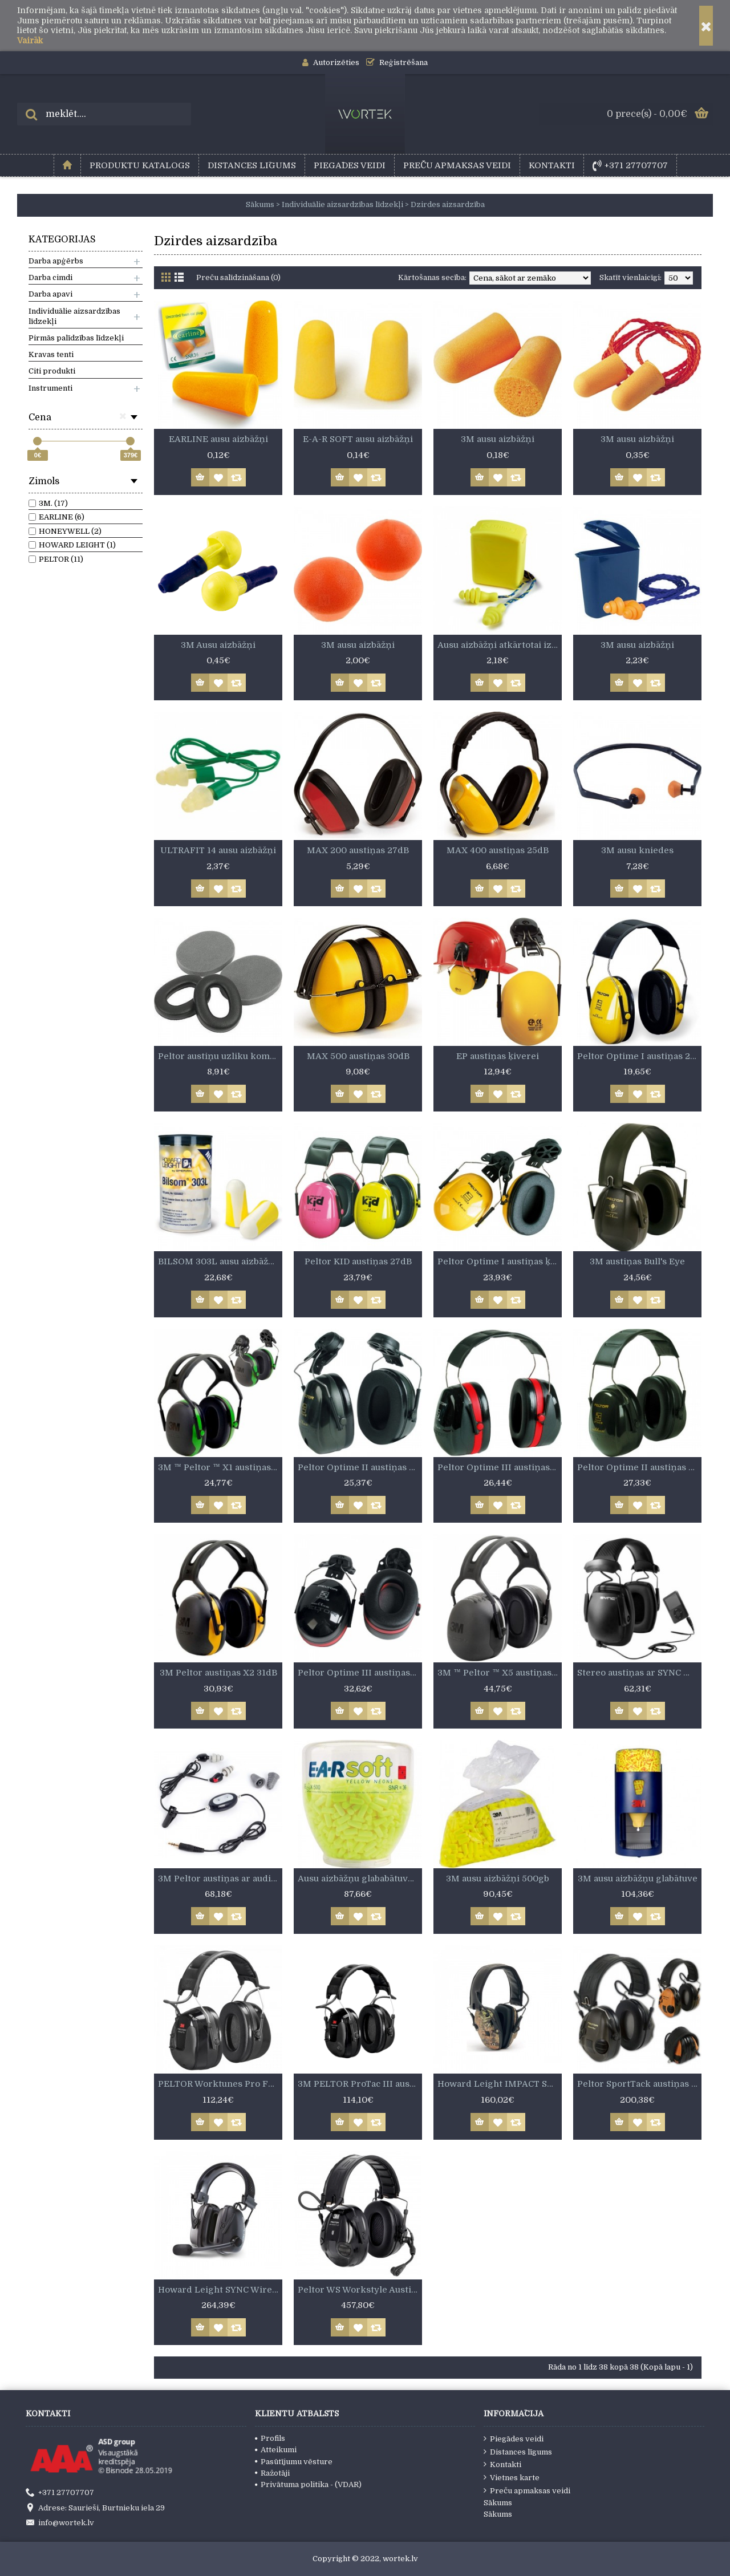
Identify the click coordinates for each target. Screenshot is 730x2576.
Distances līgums (518, 2451)
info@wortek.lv (60, 2523)
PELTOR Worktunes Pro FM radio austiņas (220, 2084)
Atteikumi (276, 2449)
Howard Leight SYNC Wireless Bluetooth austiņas (220, 2290)
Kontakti (502, 2464)
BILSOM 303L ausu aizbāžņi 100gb (220, 1261)
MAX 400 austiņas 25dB (498, 850)
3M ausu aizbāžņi (497, 439)
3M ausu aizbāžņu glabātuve (637, 1878)
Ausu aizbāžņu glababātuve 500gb (360, 1878)
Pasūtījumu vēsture (293, 2461)
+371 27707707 (60, 2493)
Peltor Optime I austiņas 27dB (639, 1056)
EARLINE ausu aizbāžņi (218, 439)
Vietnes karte (512, 2477)
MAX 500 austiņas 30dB (358, 1056)
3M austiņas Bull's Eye (637, 1261)
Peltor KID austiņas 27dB (358, 1261)
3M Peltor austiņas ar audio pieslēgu (220, 1878)
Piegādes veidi (514, 2438)
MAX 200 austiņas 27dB (358, 850)
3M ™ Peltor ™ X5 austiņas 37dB (499, 1673)
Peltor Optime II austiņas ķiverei (360, 1467)
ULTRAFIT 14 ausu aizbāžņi (218, 850)
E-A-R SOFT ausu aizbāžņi (358, 439)
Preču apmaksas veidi (527, 2490)
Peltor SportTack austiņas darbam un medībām (639, 2084)
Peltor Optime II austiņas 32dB (639, 1467)
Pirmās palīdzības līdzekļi (76, 338)
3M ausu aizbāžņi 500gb (497, 1878)
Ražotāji (272, 2473)
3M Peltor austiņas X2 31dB (218, 1673)
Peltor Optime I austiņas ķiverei (499, 1261)
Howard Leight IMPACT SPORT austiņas (499, 2084)
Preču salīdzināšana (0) (238, 277)
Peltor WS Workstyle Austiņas (360, 2290)
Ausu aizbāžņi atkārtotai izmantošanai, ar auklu (499, 645)
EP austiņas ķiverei (497, 1056)
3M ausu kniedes (637, 850)
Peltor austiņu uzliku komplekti (220, 1056)
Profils (270, 2438)
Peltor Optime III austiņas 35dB (499, 1467)
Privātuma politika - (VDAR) (308, 2484)
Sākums (498, 2502)
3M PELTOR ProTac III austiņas (360, 2084)
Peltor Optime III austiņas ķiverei (360, 1673)
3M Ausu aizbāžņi (218, 645)
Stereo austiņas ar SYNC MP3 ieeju (639, 1673)
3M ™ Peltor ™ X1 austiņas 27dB (220, 1467)
